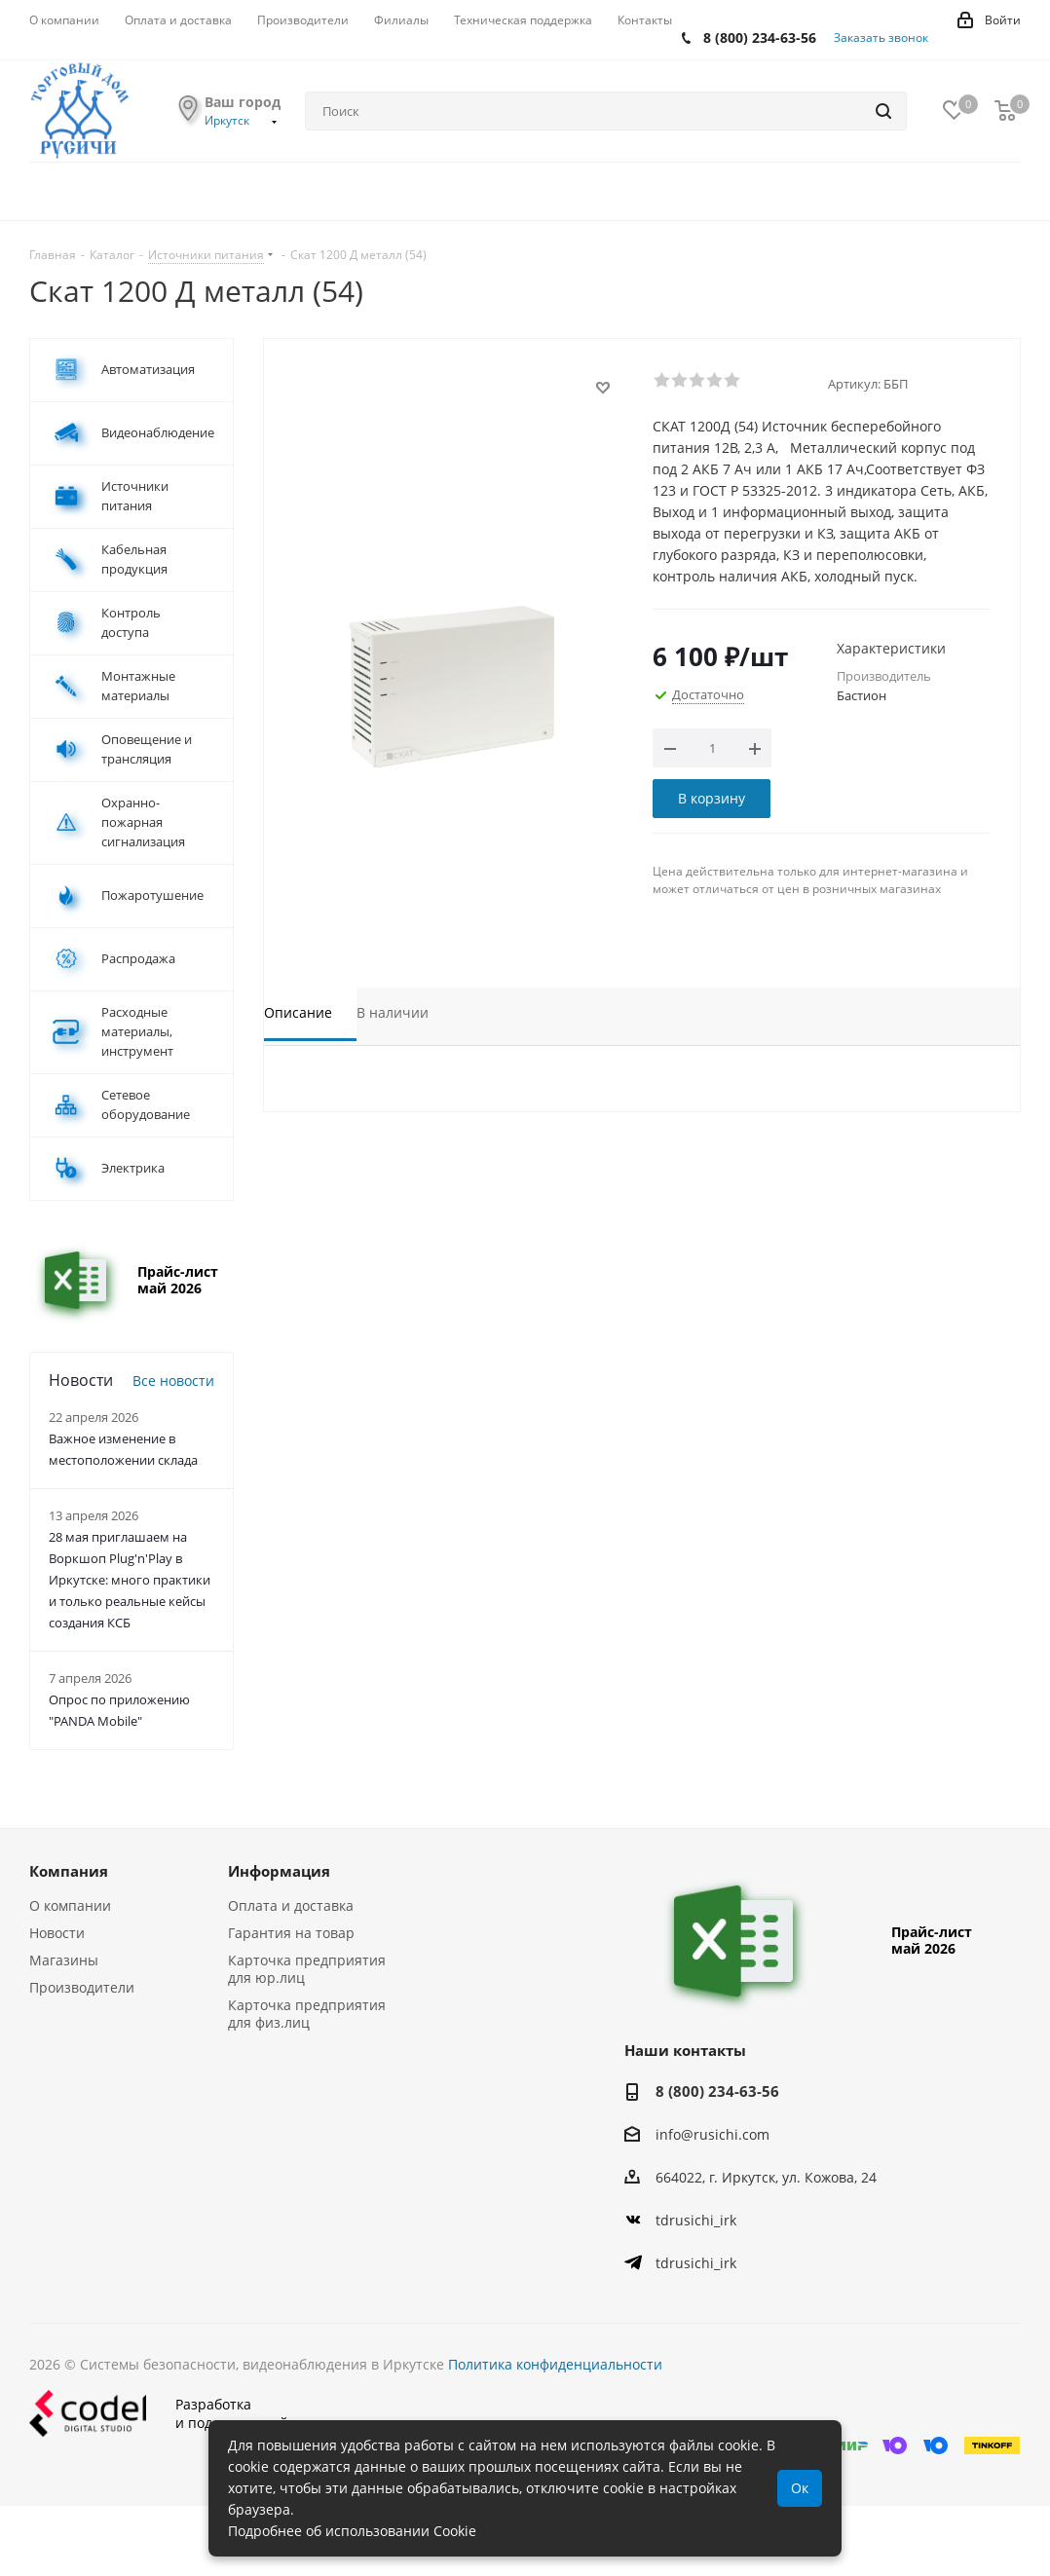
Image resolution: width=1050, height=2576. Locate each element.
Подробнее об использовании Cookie (352, 2530)
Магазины (63, 1960)
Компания (68, 1871)
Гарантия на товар (291, 1932)
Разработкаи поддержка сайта (166, 2413)
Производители (81, 1987)
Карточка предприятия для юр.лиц (307, 1969)
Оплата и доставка (291, 1905)
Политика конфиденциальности (555, 2364)
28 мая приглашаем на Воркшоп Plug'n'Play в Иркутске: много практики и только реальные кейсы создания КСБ (129, 1579)
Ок (799, 2488)
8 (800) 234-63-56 (759, 37)
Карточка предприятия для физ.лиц (307, 2014)
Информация (279, 1871)
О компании (70, 1905)
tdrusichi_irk (696, 2220)
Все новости (173, 1380)
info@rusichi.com (712, 2134)
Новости (57, 1932)
